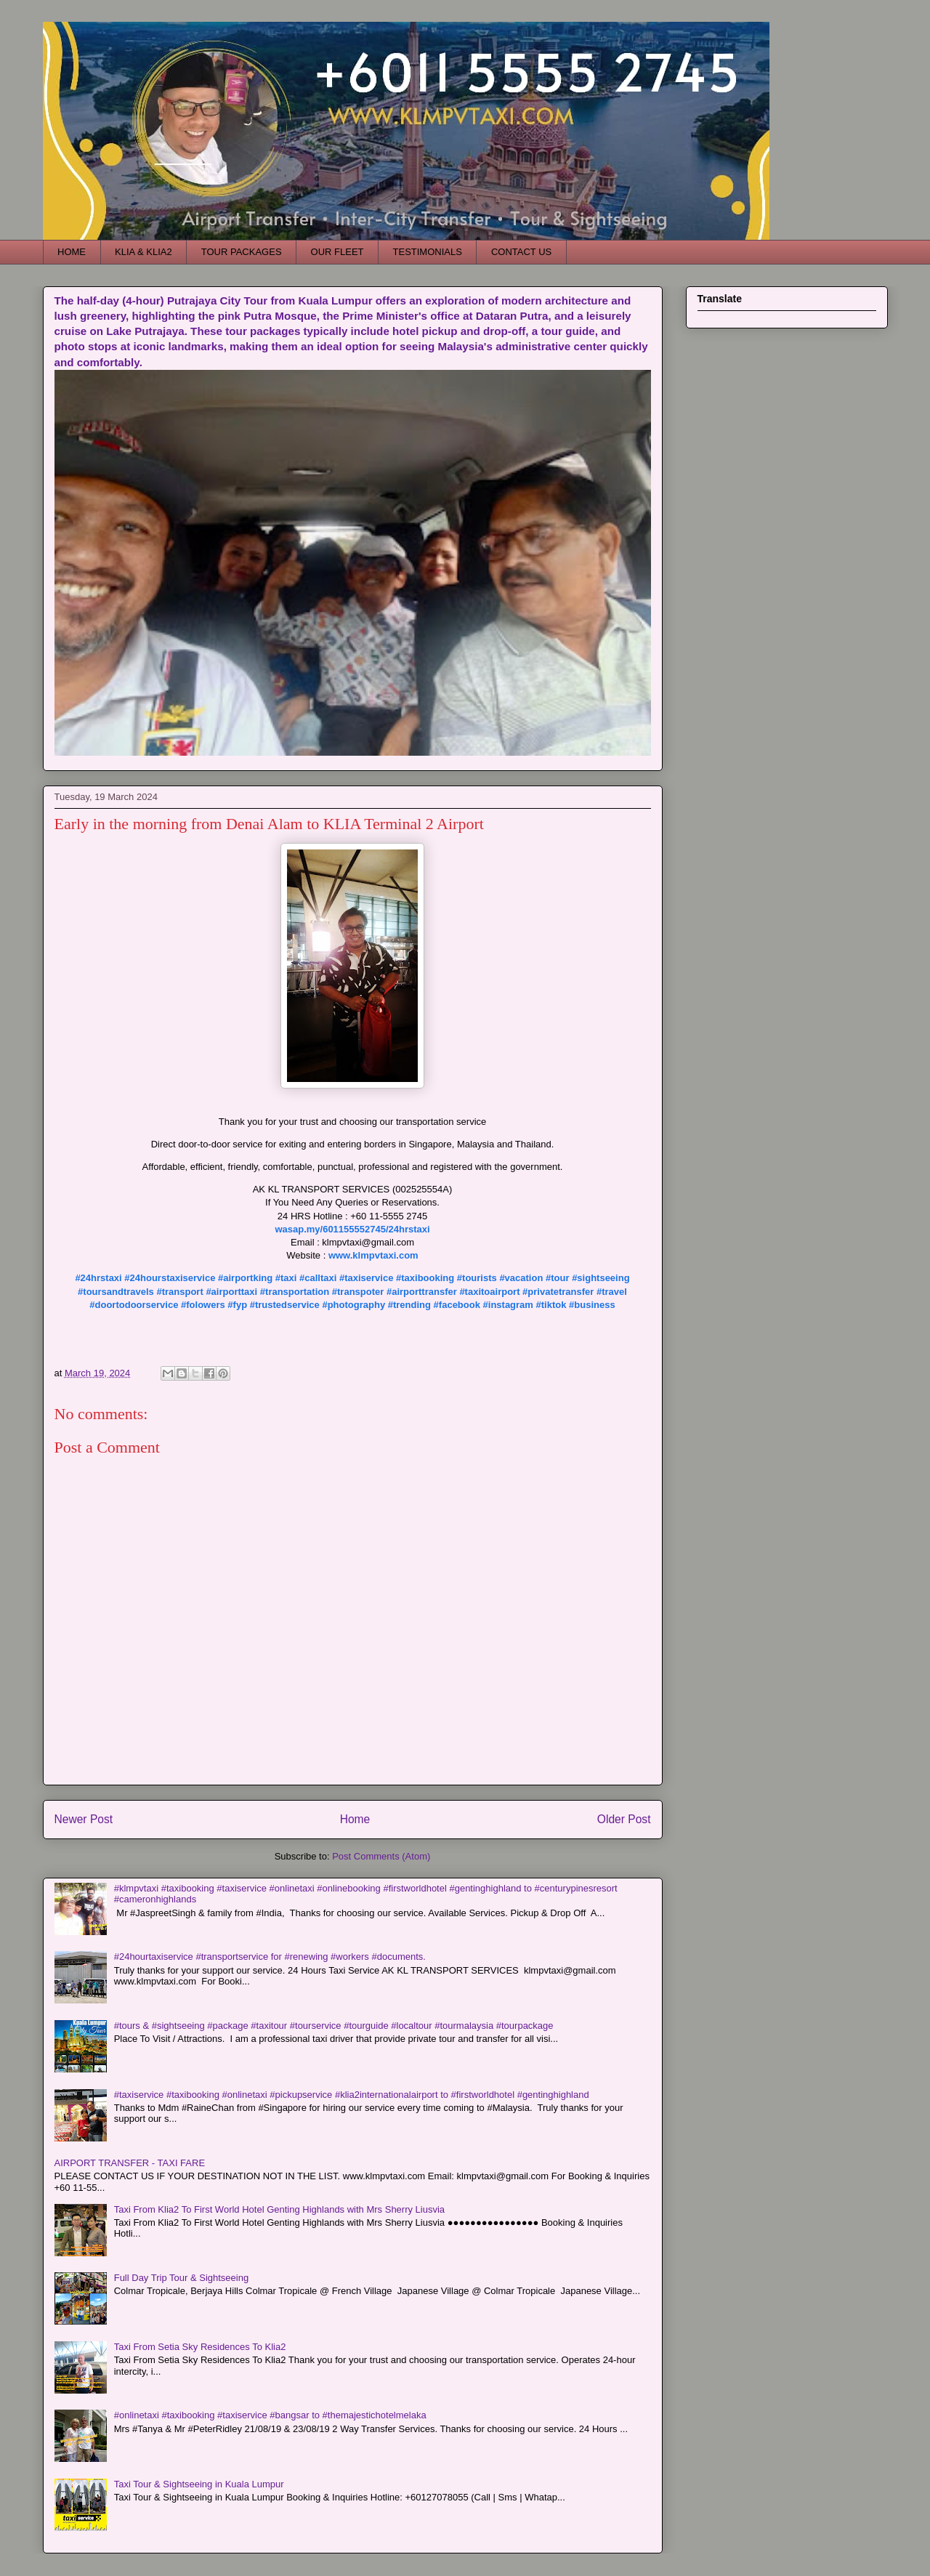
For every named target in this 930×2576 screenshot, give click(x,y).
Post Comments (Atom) (381, 1856)
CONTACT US (521, 251)
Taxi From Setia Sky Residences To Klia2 (200, 2346)
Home (355, 1819)
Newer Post (83, 1819)
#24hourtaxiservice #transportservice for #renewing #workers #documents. (270, 1956)
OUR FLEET (337, 251)
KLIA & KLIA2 (143, 251)
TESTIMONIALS (427, 251)
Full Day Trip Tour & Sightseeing (181, 2277)
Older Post (624, 1819)
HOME (71, 251)
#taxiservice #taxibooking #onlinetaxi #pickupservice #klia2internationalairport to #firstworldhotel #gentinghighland (351, 2094)
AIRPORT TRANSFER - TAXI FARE (130, 2162)
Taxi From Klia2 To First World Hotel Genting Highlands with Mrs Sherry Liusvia (279, 2209)
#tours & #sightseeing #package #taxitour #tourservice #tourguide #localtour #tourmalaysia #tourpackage (334, 2025)
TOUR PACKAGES (241, 251)
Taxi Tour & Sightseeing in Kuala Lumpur (199, 2484)
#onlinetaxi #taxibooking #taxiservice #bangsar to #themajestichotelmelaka (270, 2415)
